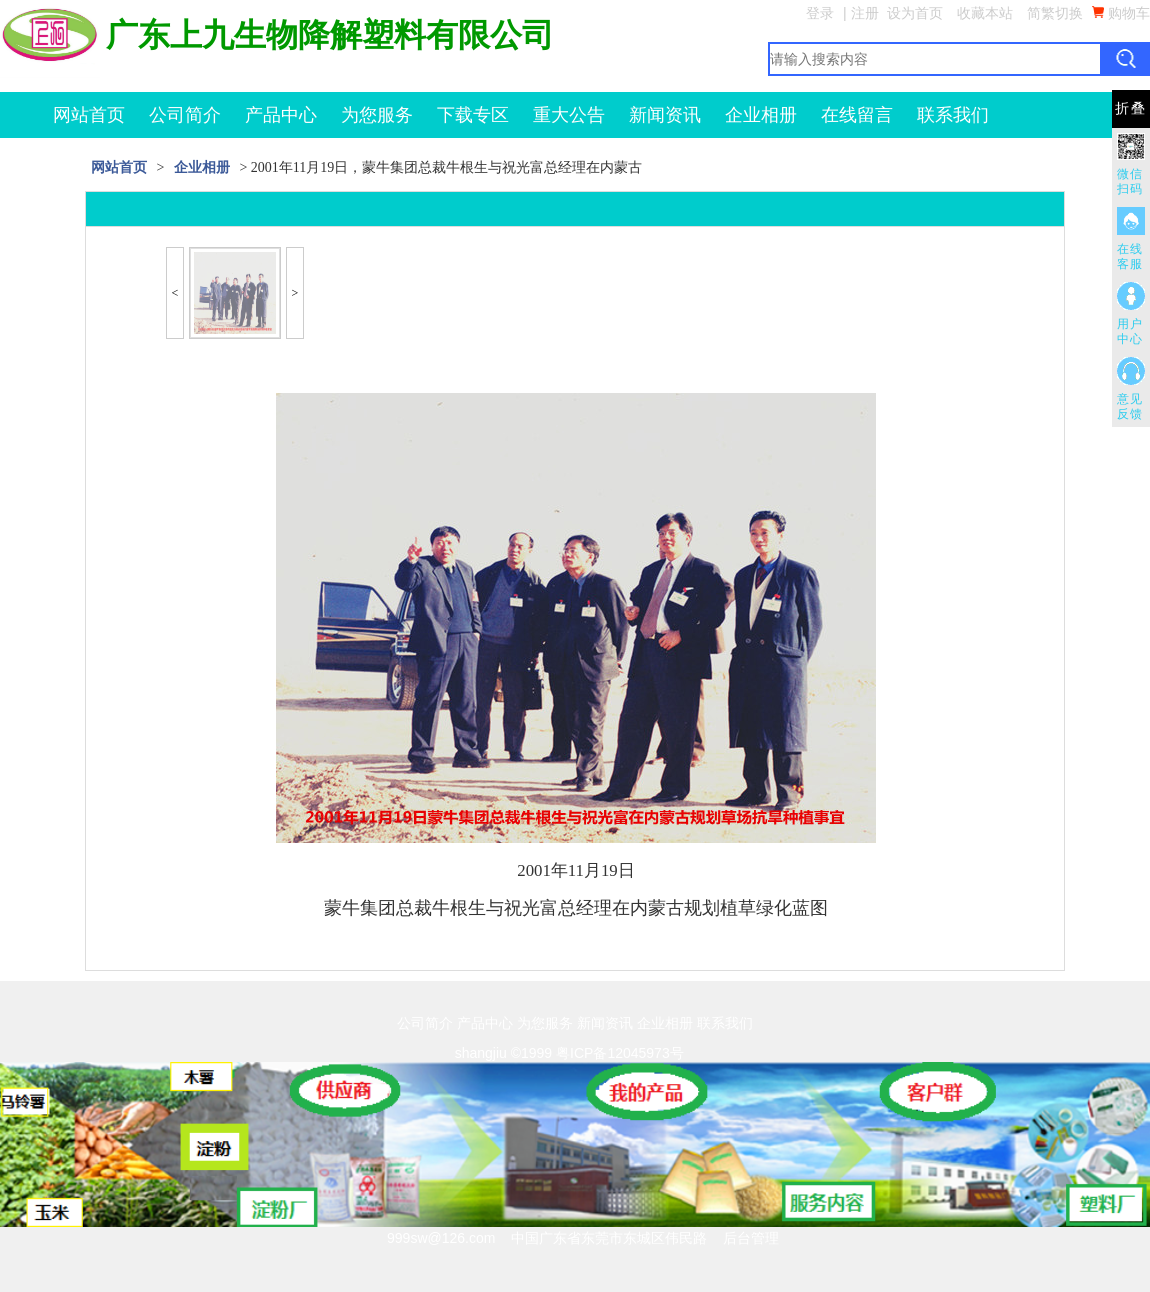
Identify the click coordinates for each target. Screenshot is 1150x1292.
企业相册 (761, 115)
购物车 (1121, 13)
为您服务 (377, 115)
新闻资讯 (665, 115)
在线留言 (857, 115)
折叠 (1131, 108)
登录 (820, 13)
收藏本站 (985, 13)
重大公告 (569, 115)
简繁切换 (1055, 13)
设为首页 (915, 13)
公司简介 (185, 115)
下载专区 (473, 115)
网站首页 (89, 115)
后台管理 (751, 1238)
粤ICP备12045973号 (620, 1053)
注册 (865, 13)
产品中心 (281, 115)
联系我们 (953, 115)
